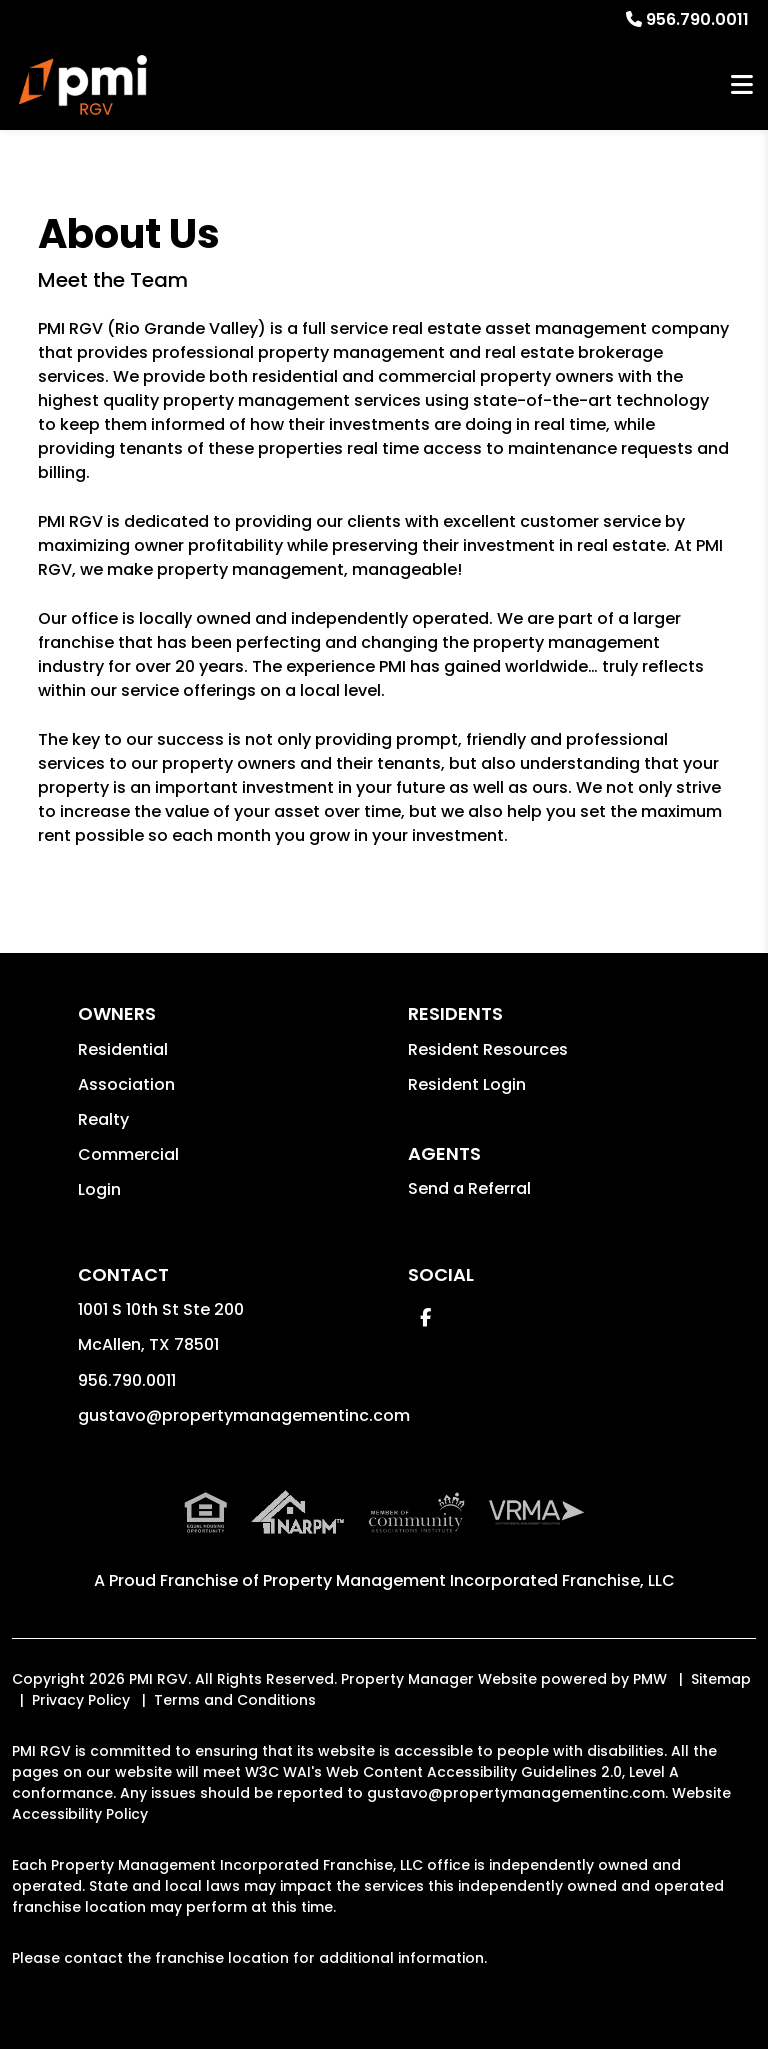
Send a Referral (469, 1188)
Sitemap (721, 1679)
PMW (650, 1679)
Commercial (128, 1154)
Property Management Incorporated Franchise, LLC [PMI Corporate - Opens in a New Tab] (469, 1580)
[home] (83, 85)
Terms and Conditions (235, 1700)
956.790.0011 (697, 19)
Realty (103, 1119)
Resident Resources (488, 1049)
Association (126, 1084)
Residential (123, 1049)
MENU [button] (742, 85)
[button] (425, 1317)
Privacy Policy (81, 1700)
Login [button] (99, 1189)
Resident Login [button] (467, 1084)
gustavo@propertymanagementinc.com (244, 1415)
